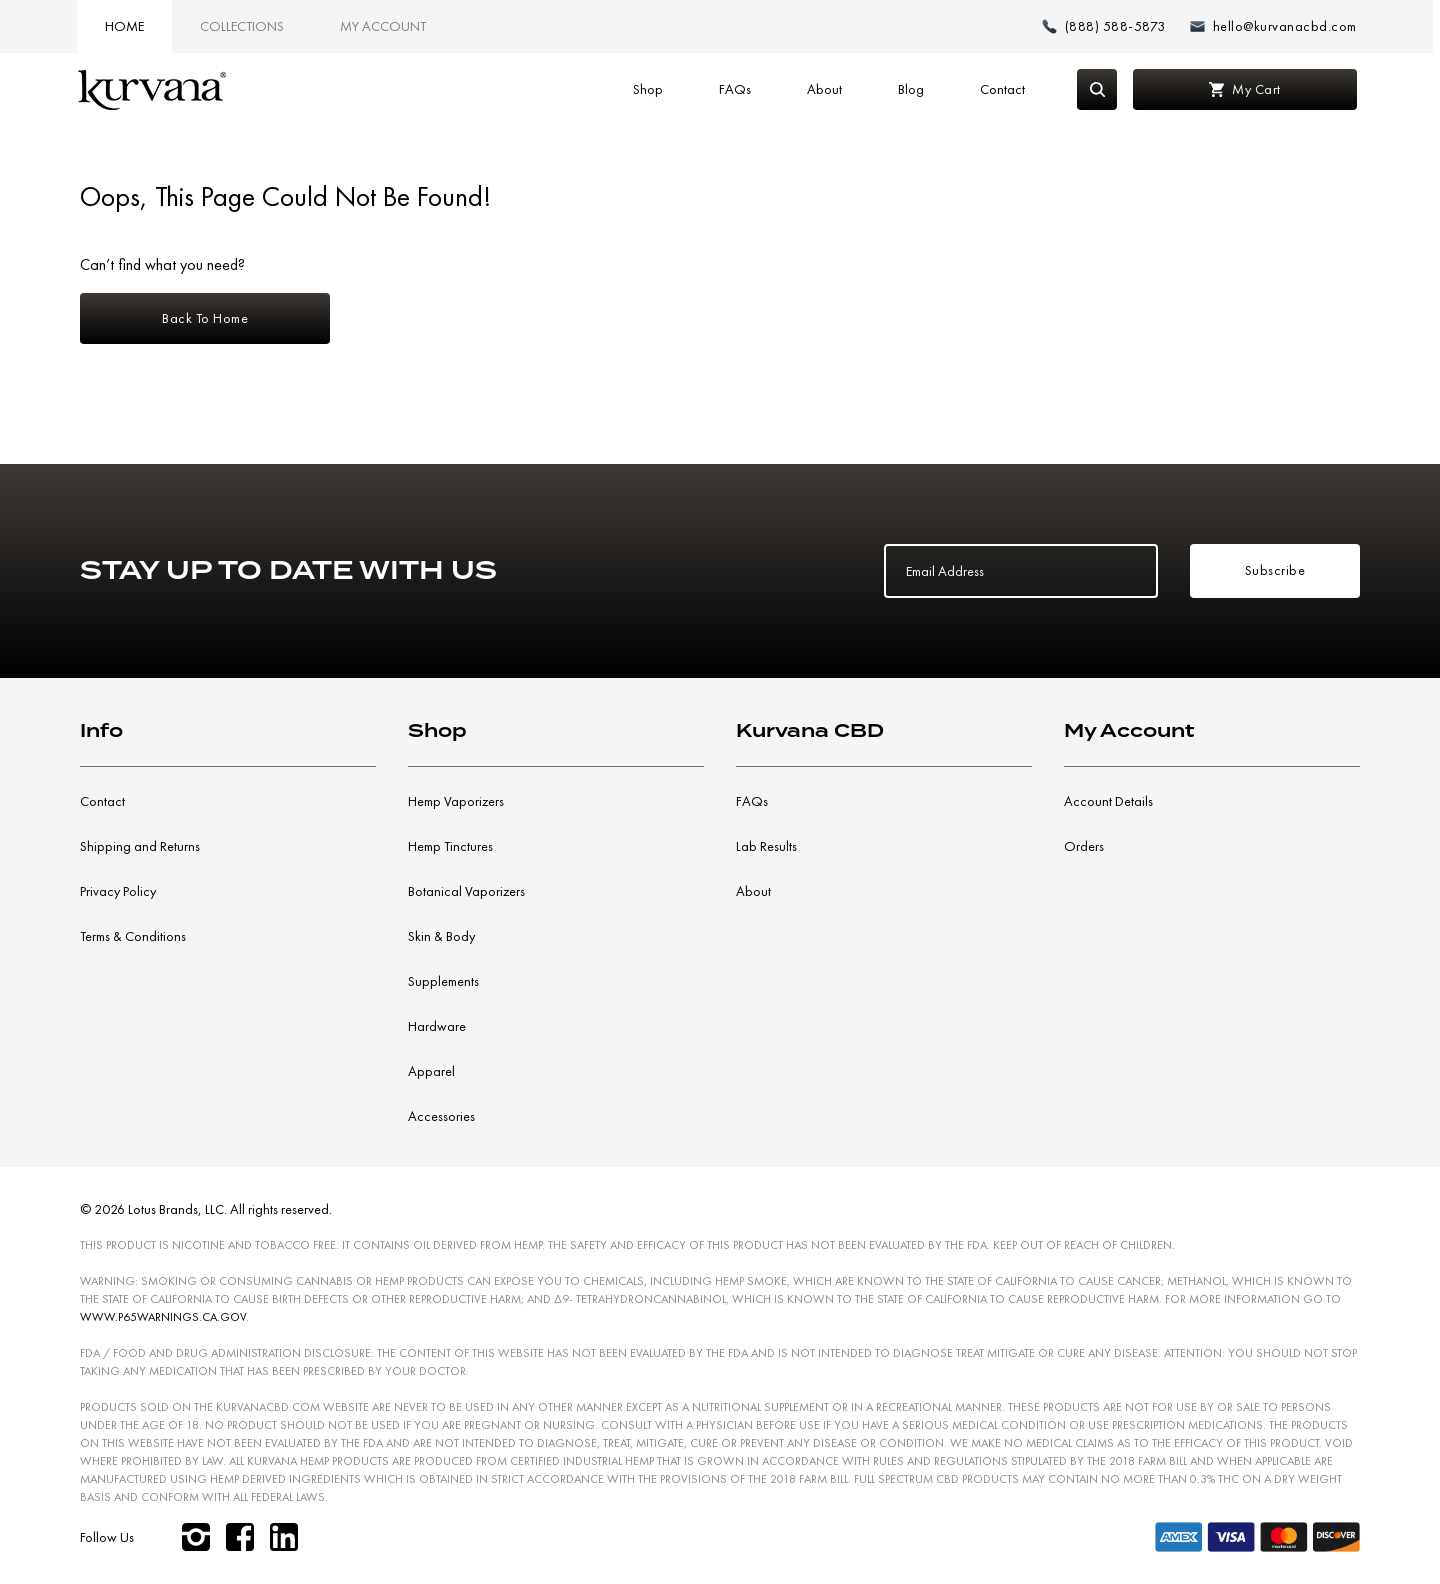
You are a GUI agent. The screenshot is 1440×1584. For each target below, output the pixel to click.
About (824, 89)
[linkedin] (284, 1537)
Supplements (443, 981)
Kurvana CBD (810, 730)
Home (124, 26)
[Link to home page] (152, 90)
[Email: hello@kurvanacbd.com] (1273, 26)
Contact (1002, 89)
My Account (383, 26)
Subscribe (1275, 570)
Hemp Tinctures (450, 846)
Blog (911, 89)
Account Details (1108, 801)
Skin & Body (441, 936)
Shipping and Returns (140, 846)
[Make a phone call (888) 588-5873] (1104, 26)
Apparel (431, 1071)
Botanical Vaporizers (466, 891)
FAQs (735, 89)
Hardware (437, 1026)
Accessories (441, 1116)
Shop (648, 89)
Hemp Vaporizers (456, 801)
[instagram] (196, 1537)
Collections (242, 26)
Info (101, 730)
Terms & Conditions (133, 936)
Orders (1084, 846)
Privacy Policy (118, 891)
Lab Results (766, 846)
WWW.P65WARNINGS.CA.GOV (163, 1317)
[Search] (1097, 89)
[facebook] (240, 1537)
